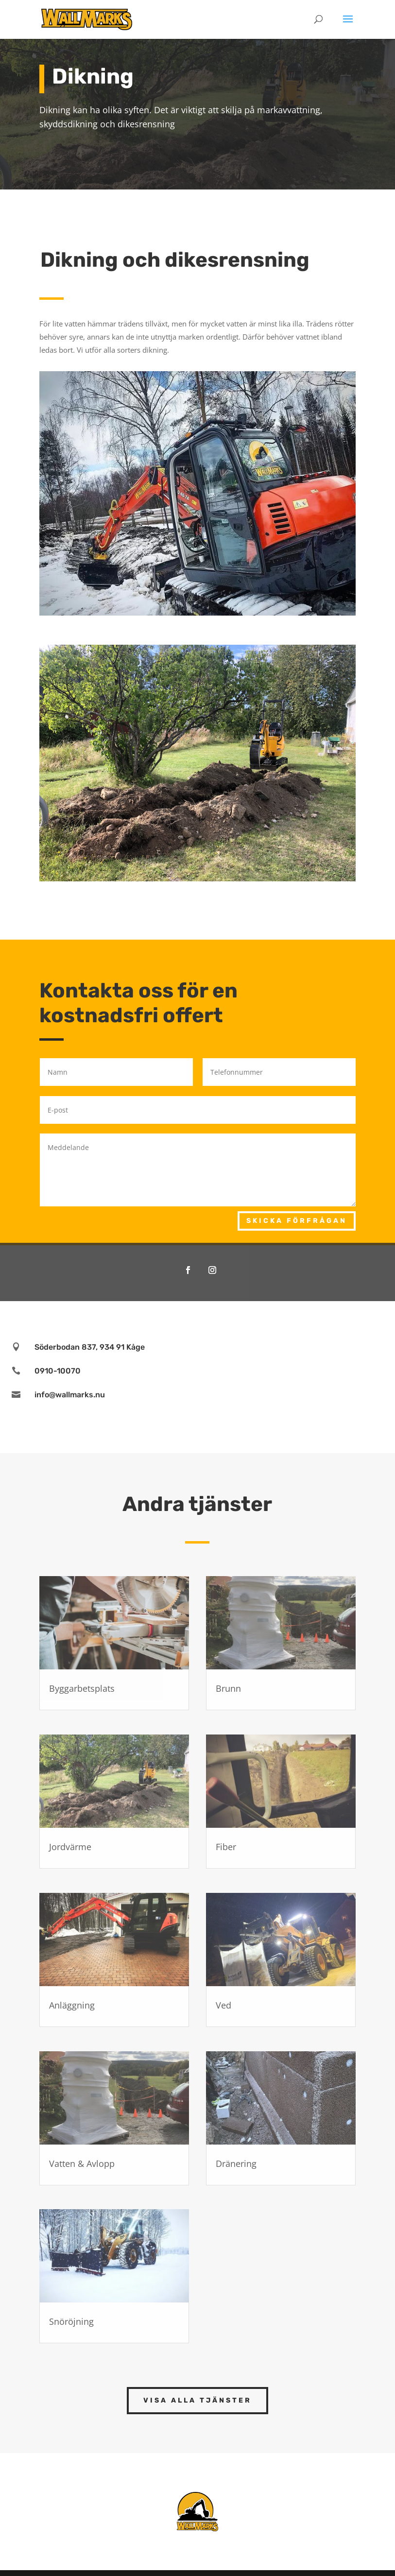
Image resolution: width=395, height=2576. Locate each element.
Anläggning (72, 2005)
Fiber (226, 1847)
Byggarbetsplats (82, 1688)
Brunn (228, 1688)
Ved (223, 2005)
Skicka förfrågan (296, 1221)
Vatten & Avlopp (82, 2163)
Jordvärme (70, 1847)
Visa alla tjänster (197, 2400)
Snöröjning (71, 2321)
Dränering (236, 2163)
